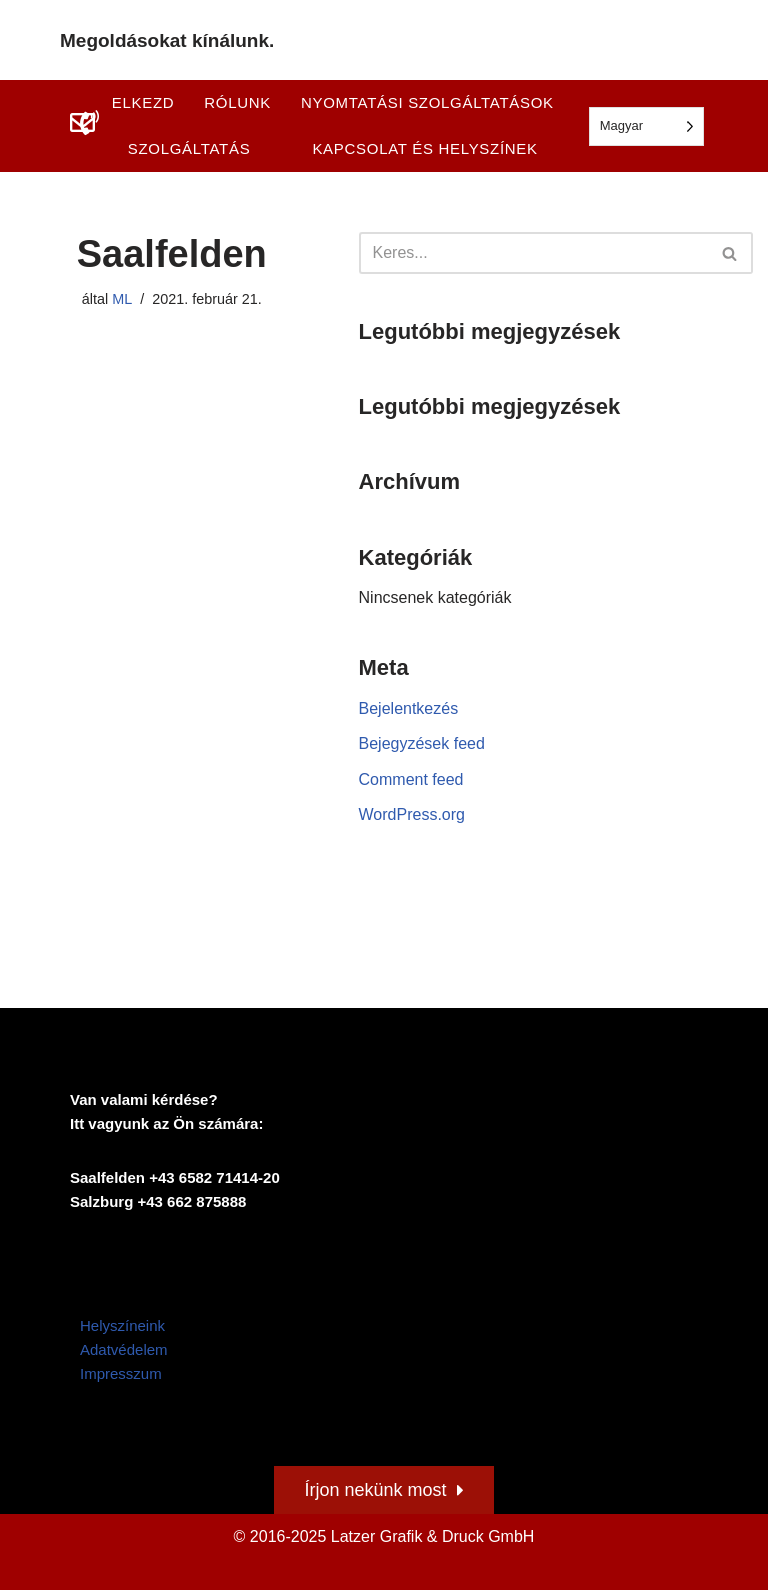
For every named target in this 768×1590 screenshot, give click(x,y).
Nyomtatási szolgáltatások (427, 102)
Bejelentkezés (409, 708)
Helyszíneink (122, 1325)
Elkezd (143, 102)
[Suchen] (533, 253)
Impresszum (121, 1373)
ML (122, 299)
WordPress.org (412, 814)
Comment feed (411, 779)
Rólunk (237, 102)
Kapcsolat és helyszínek (424, 148)
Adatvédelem (124, 1349)
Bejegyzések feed (422, 743)
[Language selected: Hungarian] (646, 126)
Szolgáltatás (189, 148)
